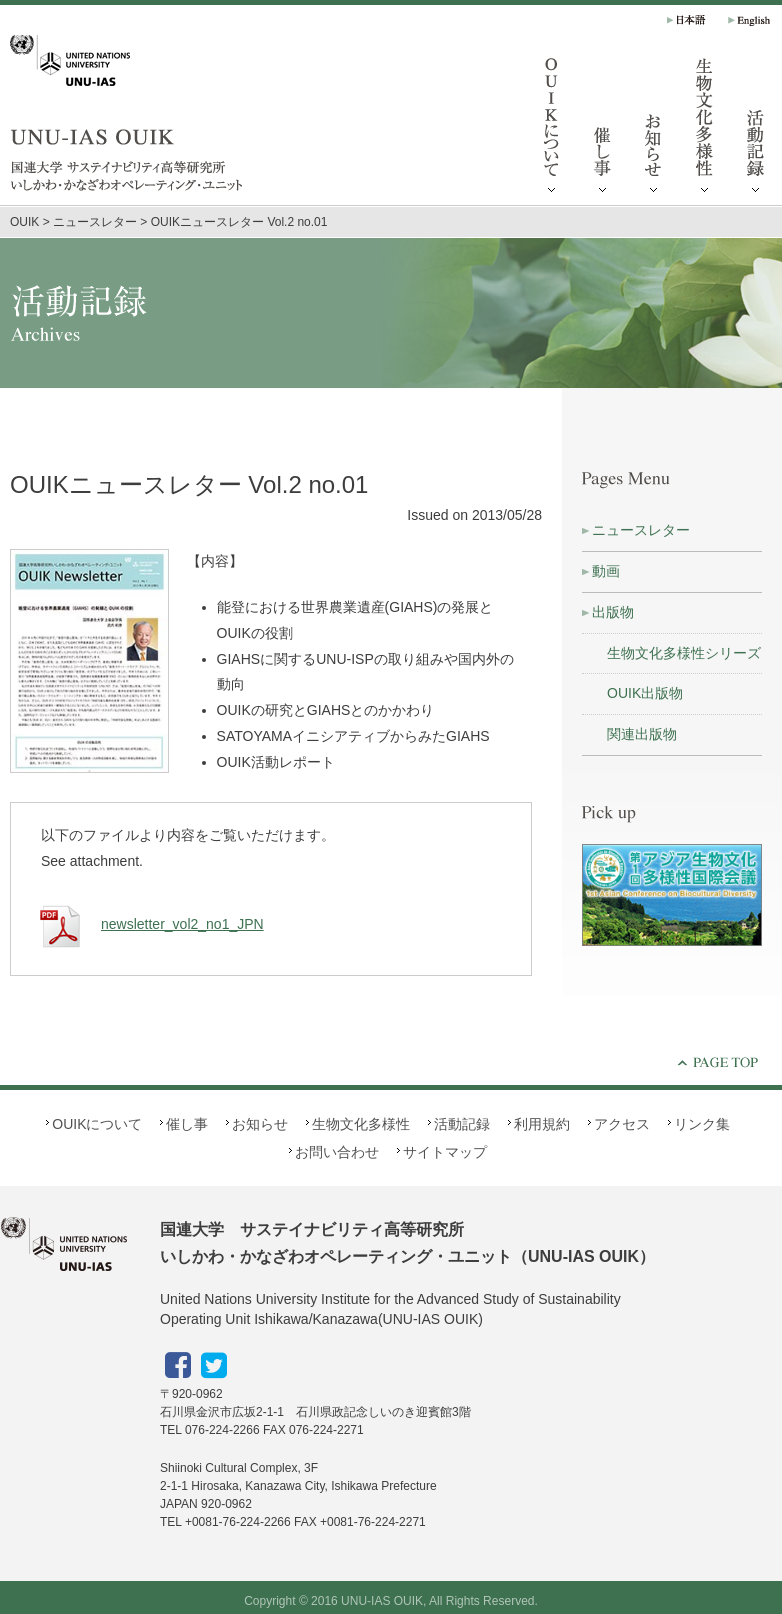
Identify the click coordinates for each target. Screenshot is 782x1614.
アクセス (622, 1124)
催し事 (603, 130)
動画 (606, 571)
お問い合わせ (337, 1152)
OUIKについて (552, 130)
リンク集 (702, 1124)
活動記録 (462, 1124)
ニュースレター (641, 530)
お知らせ (654, 130)
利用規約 (542, 1124)
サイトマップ (445, 1152)
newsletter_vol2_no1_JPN (147, 924)
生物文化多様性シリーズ (684, 653)
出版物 (613, 612)
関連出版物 (642, 734)
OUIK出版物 (645, 693)
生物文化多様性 (705, 130)
